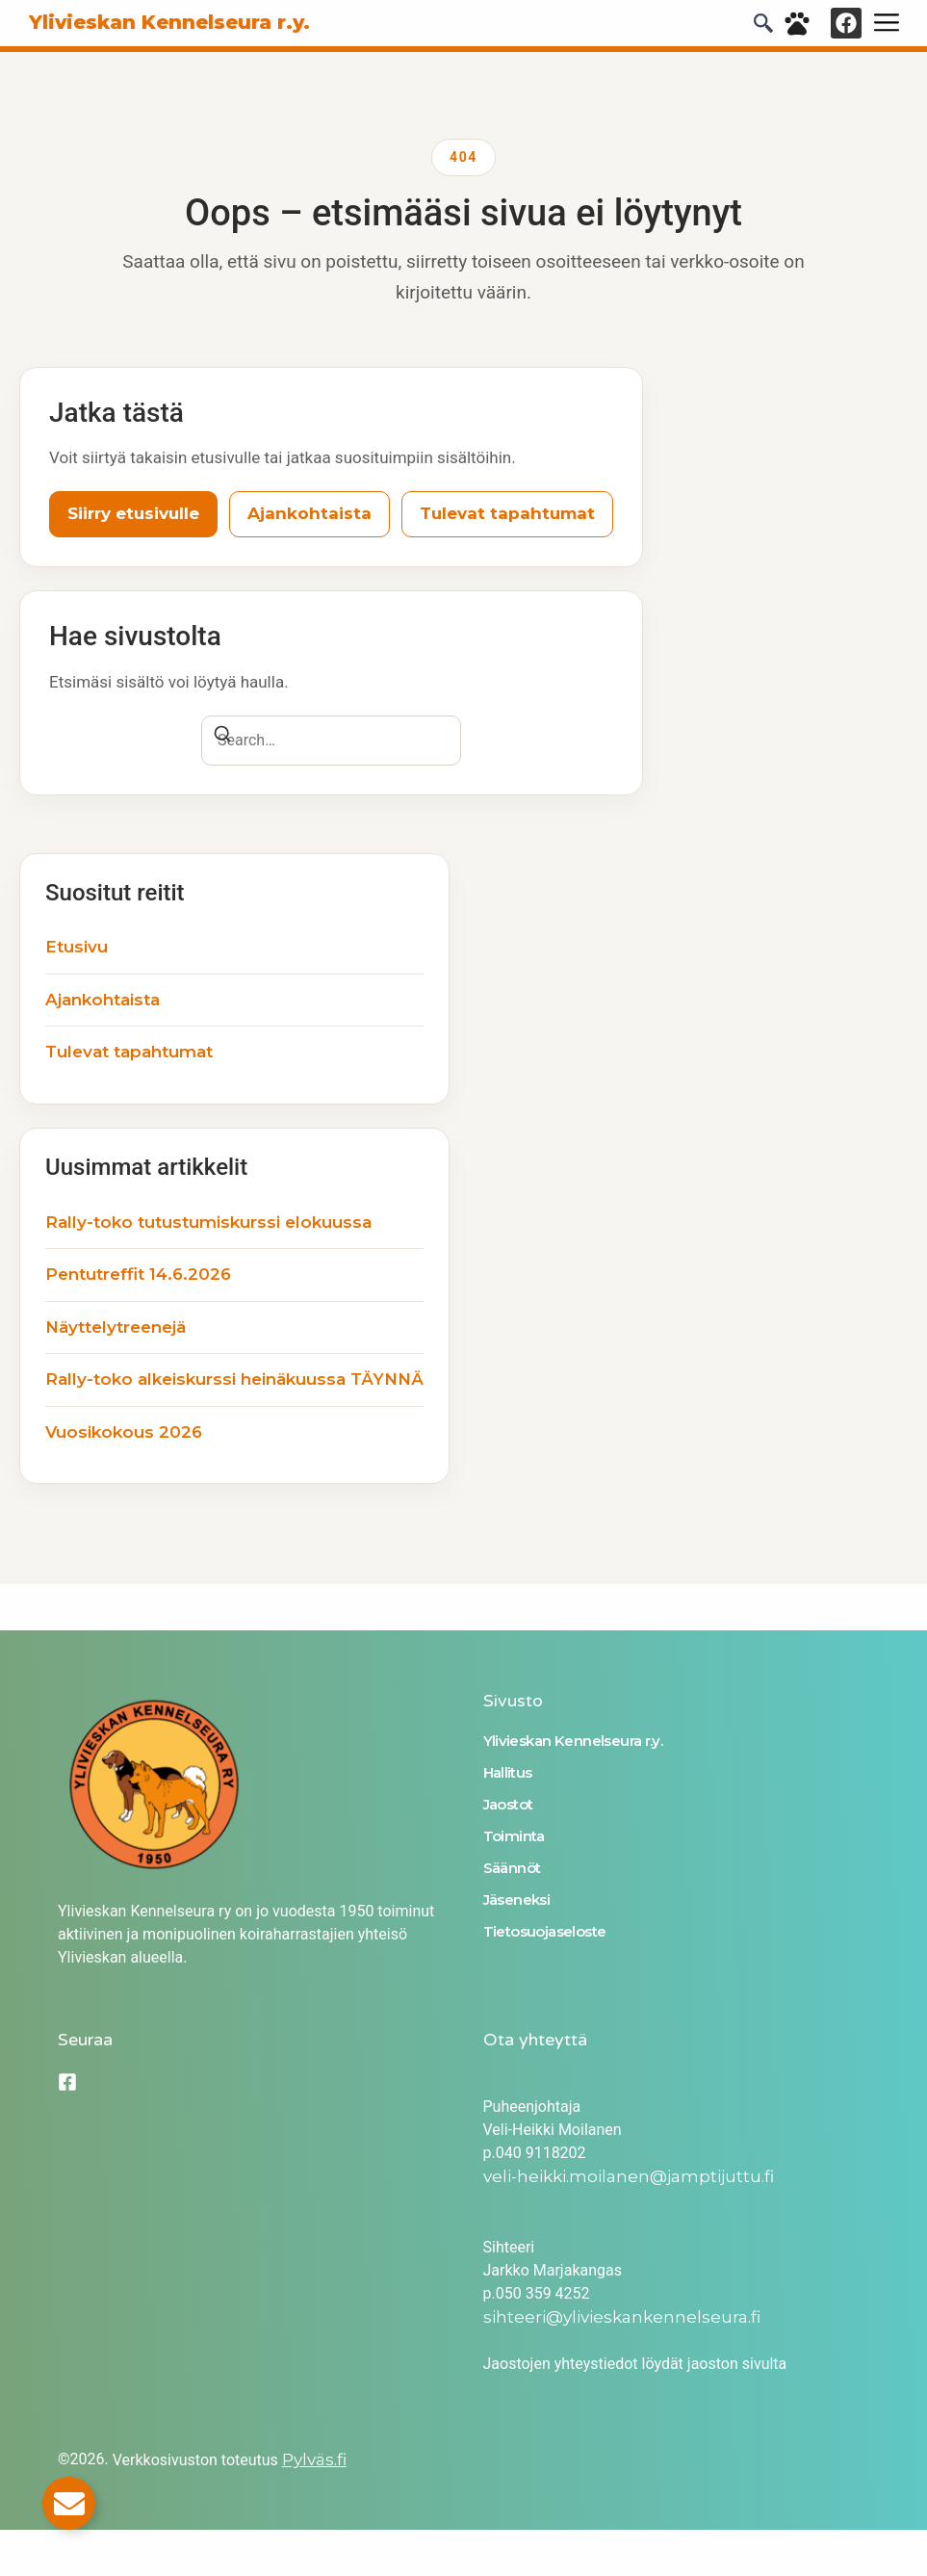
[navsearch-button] (763, 27)
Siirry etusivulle (133, 513)
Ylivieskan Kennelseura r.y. (573, 1740)
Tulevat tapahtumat (507, 513)
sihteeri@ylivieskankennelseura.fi (621, 2317)
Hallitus (507, 1772)
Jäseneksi (517, 1899)
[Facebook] (67, 2082)
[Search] (222, 737)
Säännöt (512, 1867)
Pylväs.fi (314, 2459)
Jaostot (508, 1804)
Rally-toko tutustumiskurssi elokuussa (208, 1222)
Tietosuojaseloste (544, 1931)
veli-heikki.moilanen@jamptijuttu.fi (628, 2176)
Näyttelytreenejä (115, 1327)
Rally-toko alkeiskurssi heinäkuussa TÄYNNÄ (234, 1379)
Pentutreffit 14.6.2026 (138, 1274)
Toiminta (514, 1836)
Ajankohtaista (309, 513)
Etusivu (76, 946)
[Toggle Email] (68, 2503)
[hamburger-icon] (886, 23)
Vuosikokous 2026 (123, 1432)
